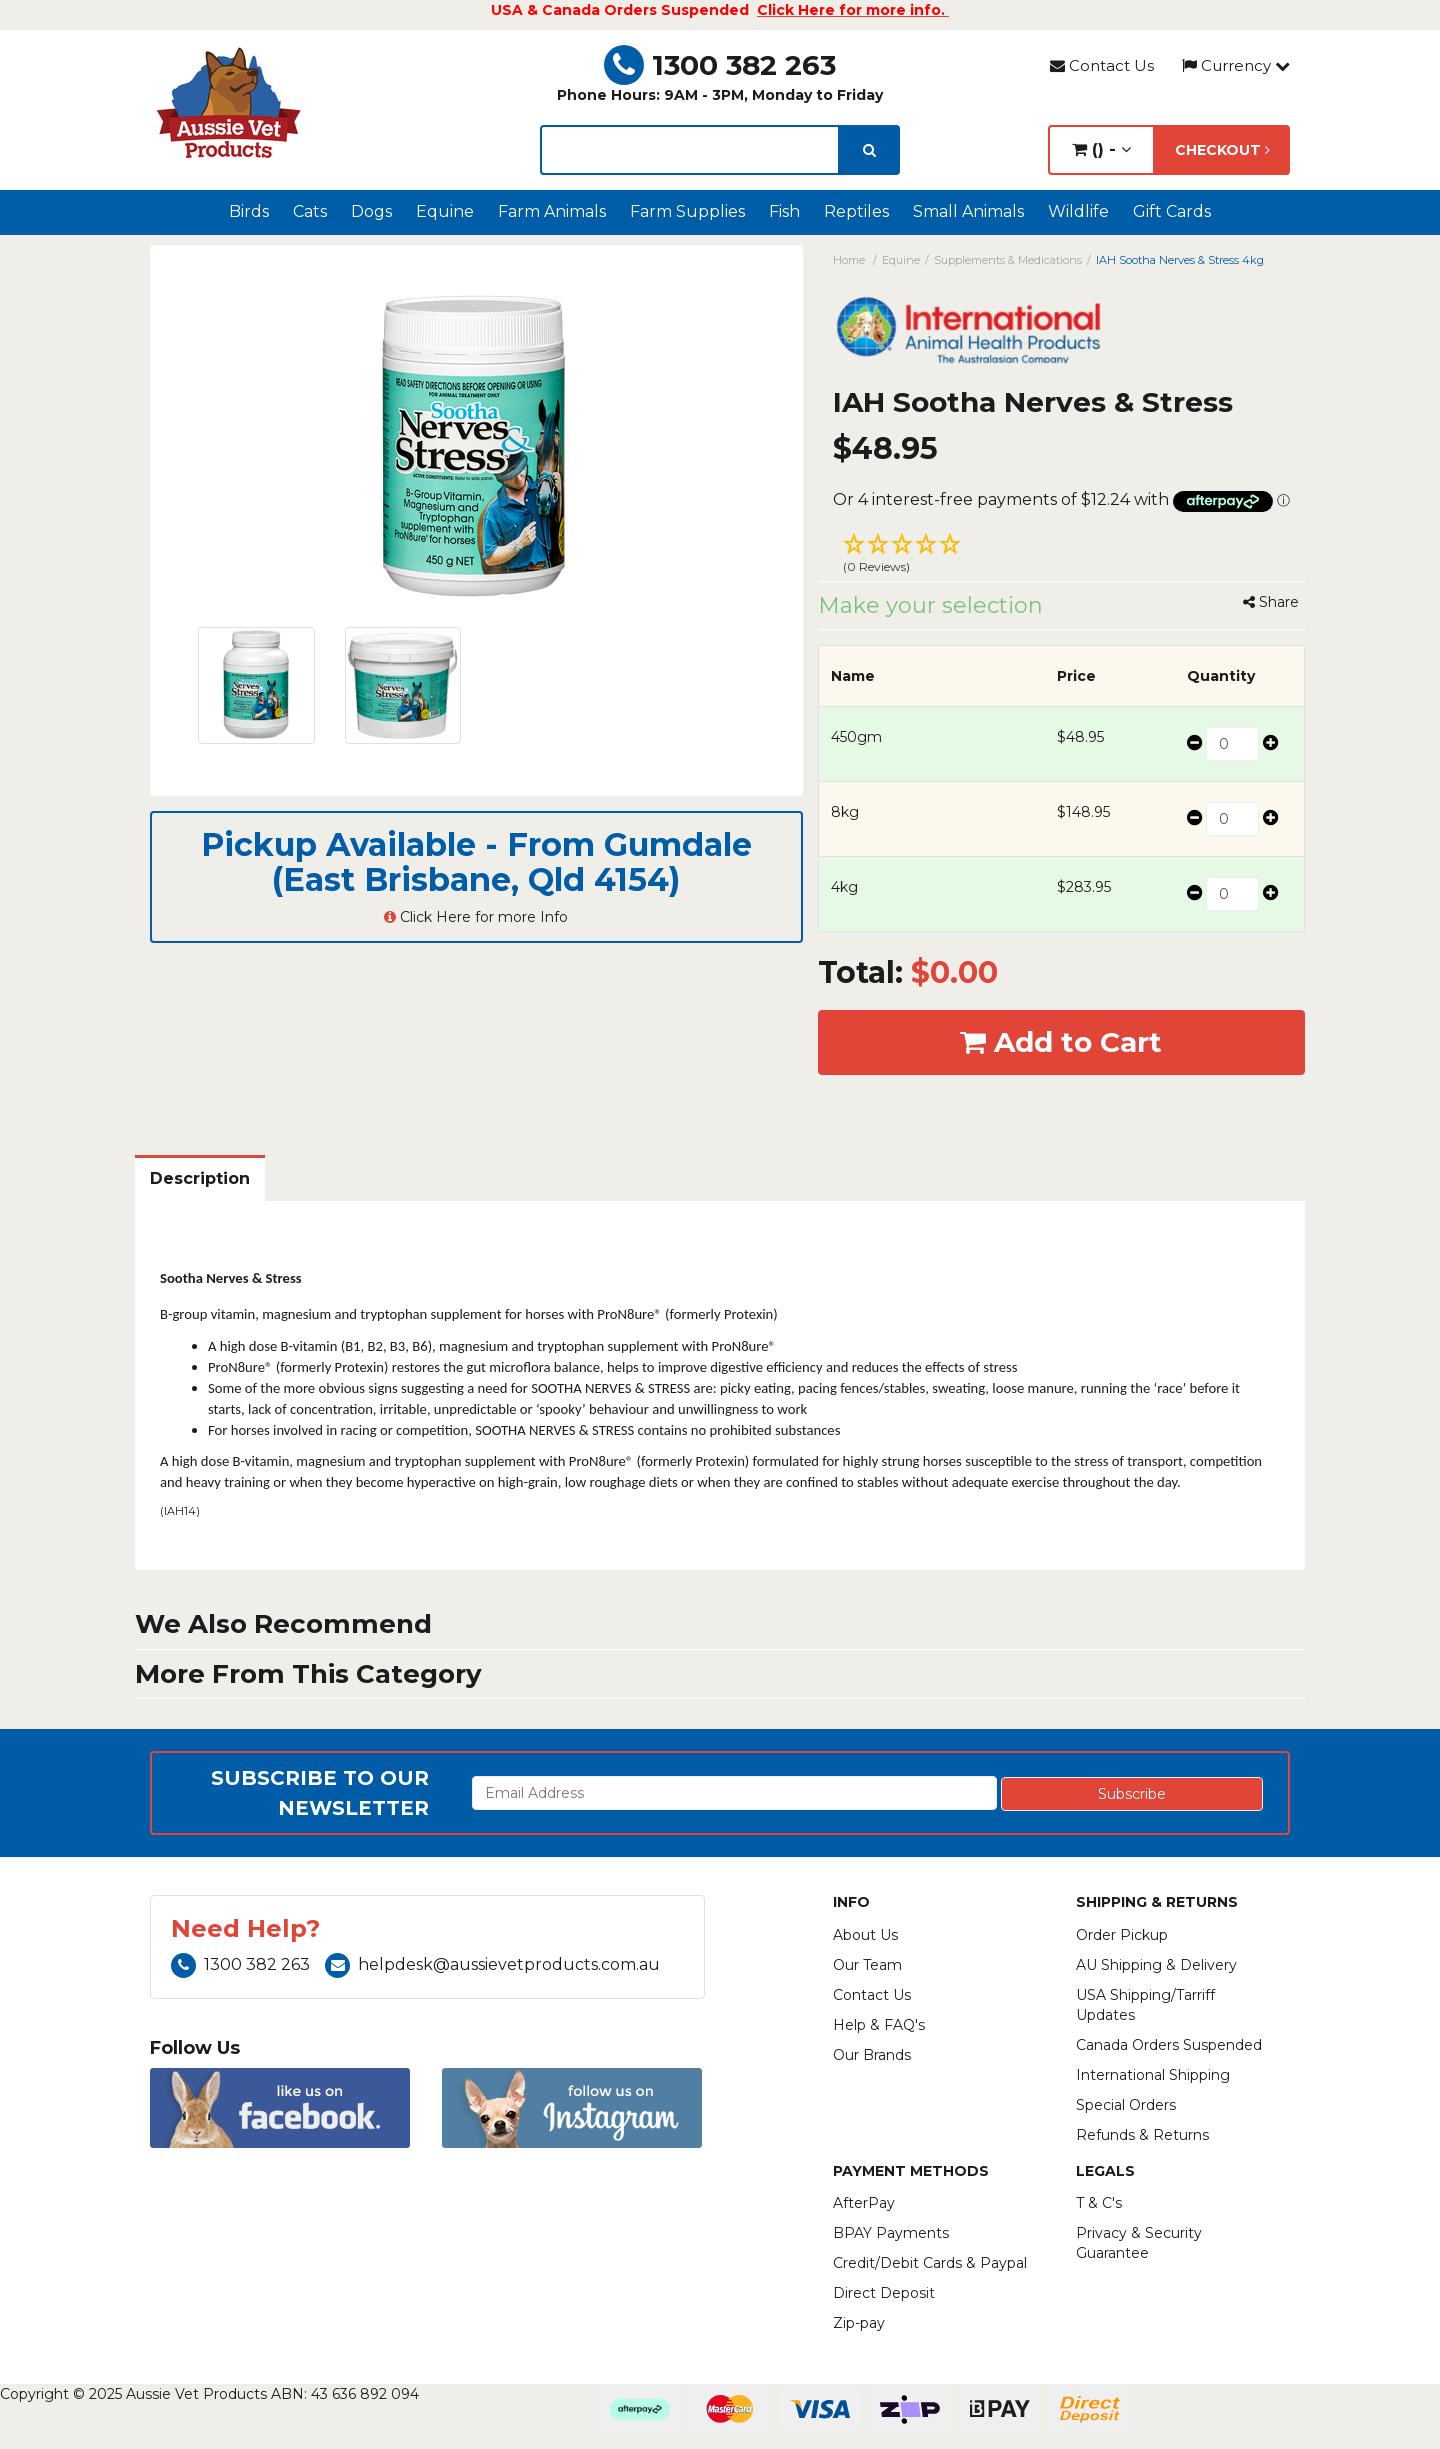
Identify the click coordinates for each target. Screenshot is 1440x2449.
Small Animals (968, 211)
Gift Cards (1172, 211)
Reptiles (856, 211)
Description (200, 1178)
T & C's (1099, 2203)
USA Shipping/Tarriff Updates (1145, 2005)
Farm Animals (552, 211)
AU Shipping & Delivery (1156, 1965)
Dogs (371, 211)
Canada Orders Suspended (1169, 2045)
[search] (869, 150)
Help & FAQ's (879, 2025)
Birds (249, 211)
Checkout (1222, 150)
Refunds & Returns (1142, 2135)
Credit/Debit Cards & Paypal (930, 2263)
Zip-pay (859, 2323)
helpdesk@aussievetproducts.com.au (492, 1964)
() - (1101, 149)
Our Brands (872, 2055)
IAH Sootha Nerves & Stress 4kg (1180, 260)
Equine (445, 211)
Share (1271, 602)
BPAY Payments (891, 2233)
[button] (1062, 556)
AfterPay (864, 2203)
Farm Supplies (687, 211)
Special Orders (1126, 2105)
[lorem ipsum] (690, 150)
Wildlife (1078, 211)
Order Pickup (1122, 1935)
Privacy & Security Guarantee (1139, 2243)
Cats (310, 211)
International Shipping (1153, 2075)
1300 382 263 (720, 65)
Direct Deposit (884, 2293)
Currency (1236, 65)
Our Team (867, 1965)
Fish (784, 211)
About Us (865, 1935)
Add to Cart (1061, 1042)
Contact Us (1102, 65)
